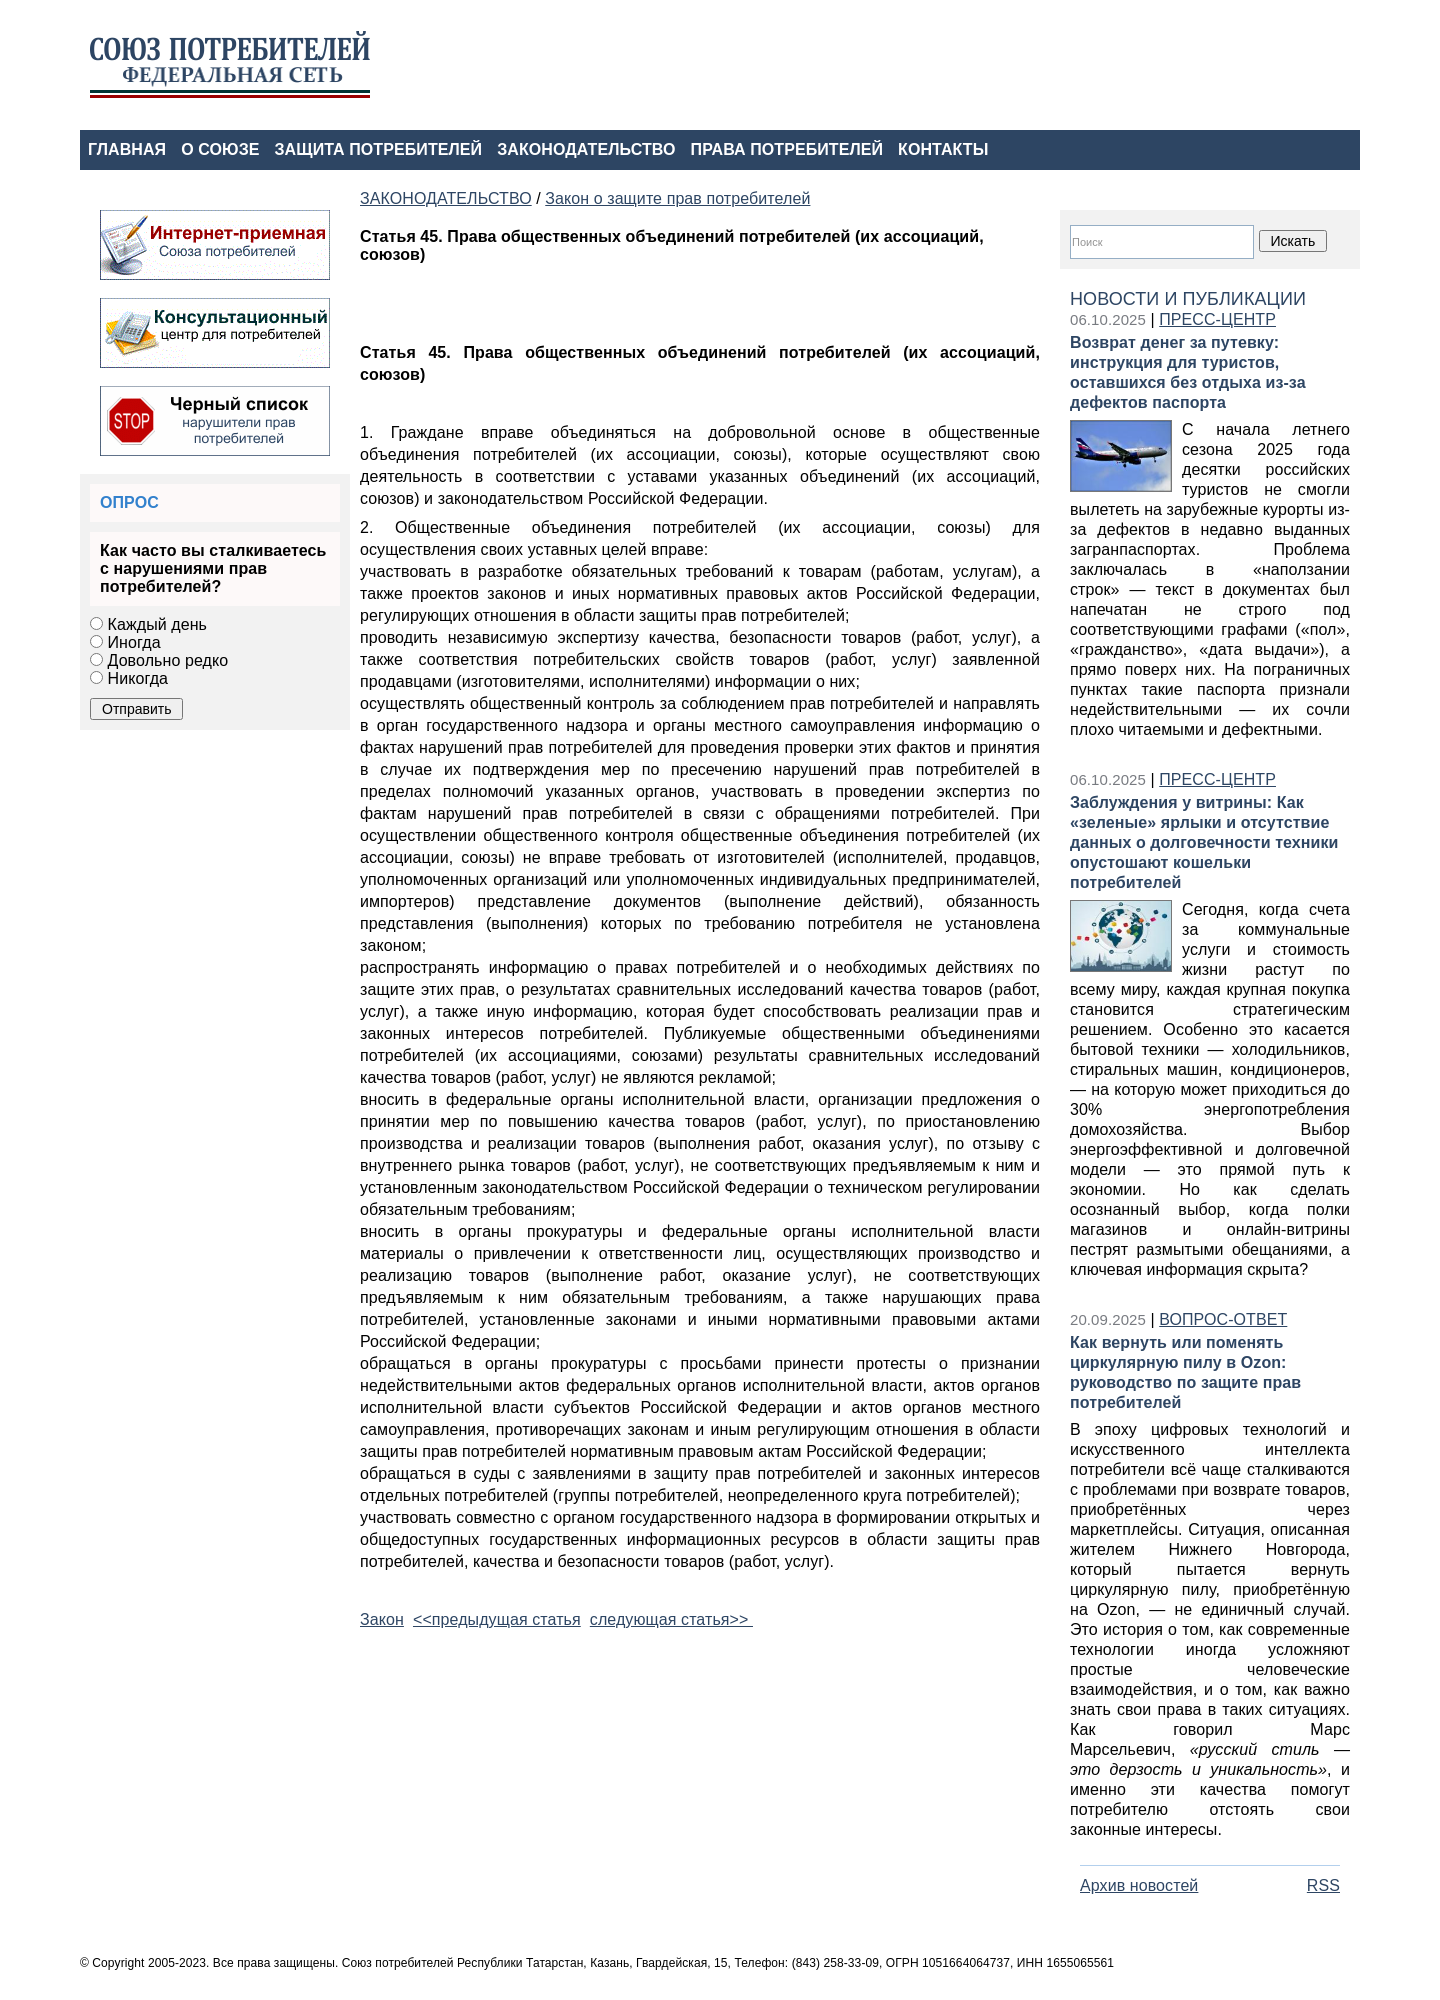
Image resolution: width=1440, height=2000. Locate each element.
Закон (382, 1619)
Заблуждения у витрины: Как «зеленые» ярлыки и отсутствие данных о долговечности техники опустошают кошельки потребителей (1204, 842)
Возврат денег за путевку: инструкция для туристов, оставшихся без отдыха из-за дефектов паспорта (1188, 372)
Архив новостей (1139, 1885)
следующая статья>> (671, 1619)
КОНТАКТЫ (943, 149)
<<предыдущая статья (497, 1619)
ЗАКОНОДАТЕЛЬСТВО (586, 149)
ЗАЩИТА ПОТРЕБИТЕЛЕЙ (379, 149)
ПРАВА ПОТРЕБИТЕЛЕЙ (787, 149)
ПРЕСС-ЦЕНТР (1217, 319)
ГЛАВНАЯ (127, 149)
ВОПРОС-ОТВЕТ (1223, 1319)
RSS (1323, 1885)
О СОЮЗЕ (220, 149)
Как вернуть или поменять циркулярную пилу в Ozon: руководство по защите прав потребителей (1185, 1372)
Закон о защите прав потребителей (677, 198)
